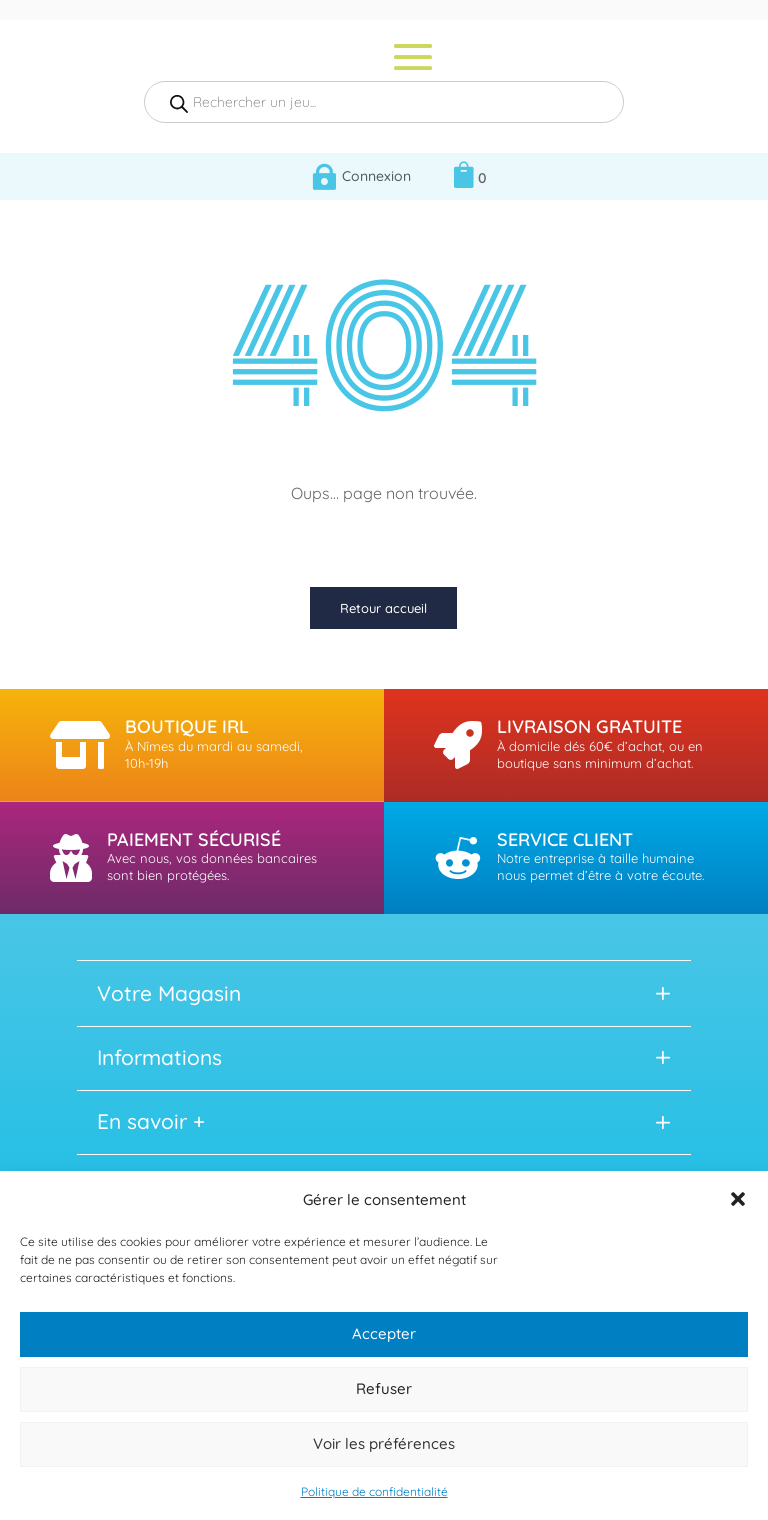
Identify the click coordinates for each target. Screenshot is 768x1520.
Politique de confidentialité (374, 1491)
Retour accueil (383, 608)
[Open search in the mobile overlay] (384, 102)
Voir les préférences (384, 1443)
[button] (738, 1199)
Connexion (376, 176)
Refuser (384, 1388)
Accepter (384, 1333)
